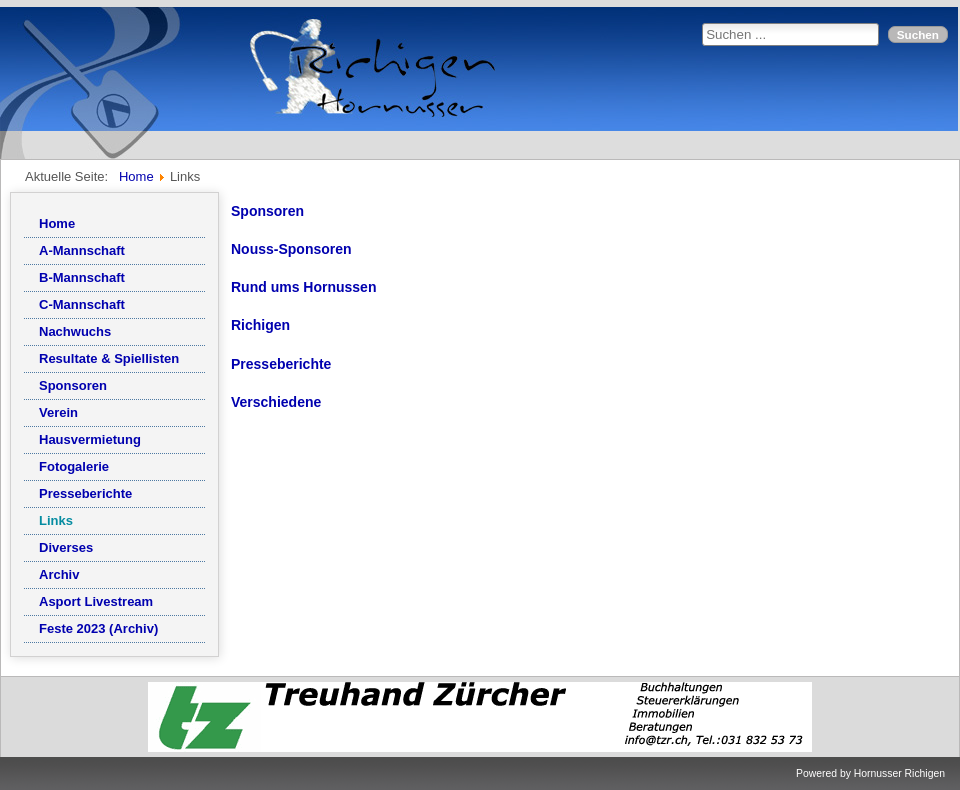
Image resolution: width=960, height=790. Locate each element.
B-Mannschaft (82, 277)
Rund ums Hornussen (303, 287)
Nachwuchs (75, 331)
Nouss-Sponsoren (291, 249)
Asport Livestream (96, 601)
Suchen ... (702, 23)
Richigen (260, 325)
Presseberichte (85, 493)
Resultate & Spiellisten (109, 358)
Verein (58, 412)
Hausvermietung (90, 439)
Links (56, 520)
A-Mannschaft (82, 250)
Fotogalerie (74, 466)
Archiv (59, 574)
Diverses (66, 547)
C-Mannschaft (82, 304)
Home (57, 223)
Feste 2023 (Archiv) (98, 628)
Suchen (918, 34)
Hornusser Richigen (899, 773)
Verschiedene (276, 402)
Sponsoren (73, 385)
